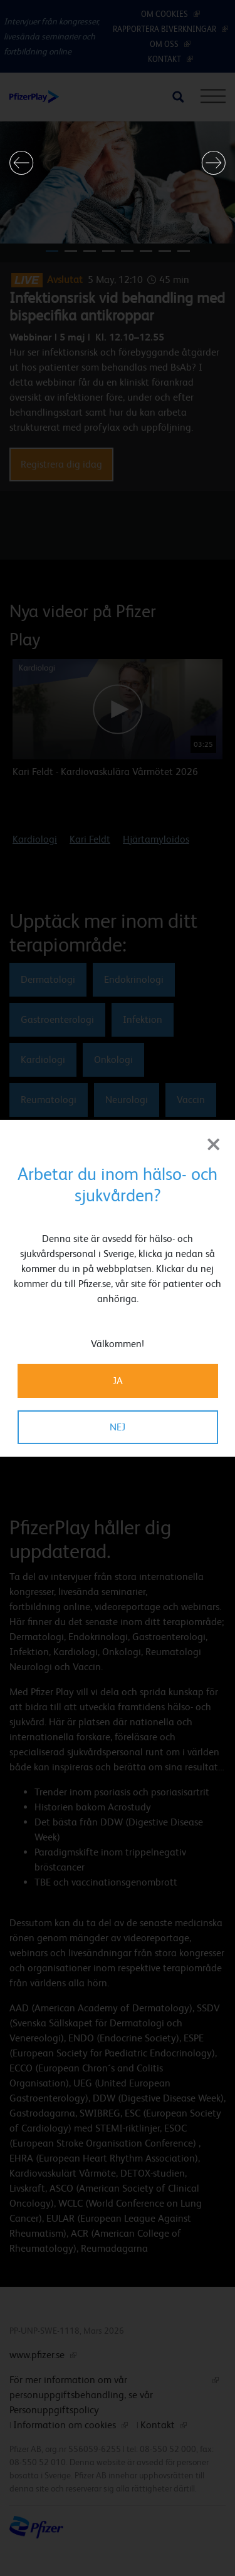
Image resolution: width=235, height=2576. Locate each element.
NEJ (117, 1427)
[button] (21, 162)
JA (118, 1381)
